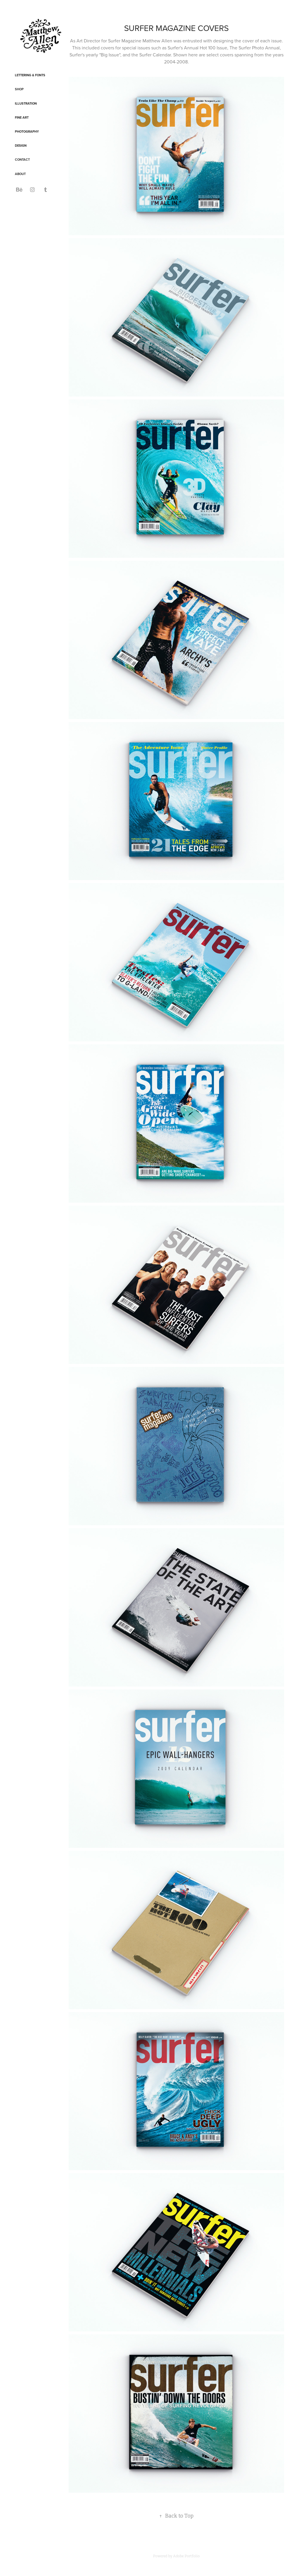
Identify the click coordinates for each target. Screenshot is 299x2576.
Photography (27, 131)
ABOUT (20, 174)
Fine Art (22, 117)
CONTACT (22, 159)
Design (21, 145)
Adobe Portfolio (186, 2556)
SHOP (19, 89)
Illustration (26, 103)
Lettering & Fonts (30, 75)
